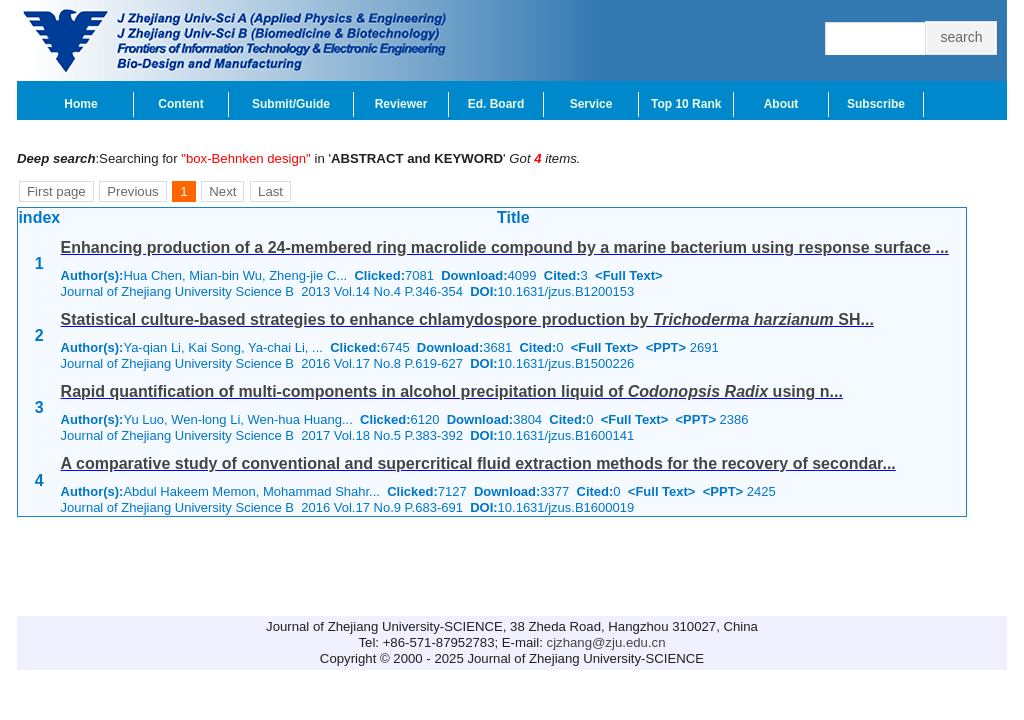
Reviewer (401, 104)
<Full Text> (629, 275)
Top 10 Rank (686, 104)
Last (270, 191)
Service (591, 104)
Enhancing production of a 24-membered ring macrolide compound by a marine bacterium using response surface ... (505, 247)
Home (80, 104)
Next (222, 191)
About (781, 104)
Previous (132, 191)
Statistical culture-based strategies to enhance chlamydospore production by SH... (467, 319)
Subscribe (876, 104)
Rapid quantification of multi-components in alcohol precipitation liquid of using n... (452, 391)
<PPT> (666, 347)
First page (56, 191)
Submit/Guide (291, 104)
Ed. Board (496, 104)
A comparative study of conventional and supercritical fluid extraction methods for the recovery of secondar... (478, 463)
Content (180, 104)
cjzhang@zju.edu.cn (606, 642)
